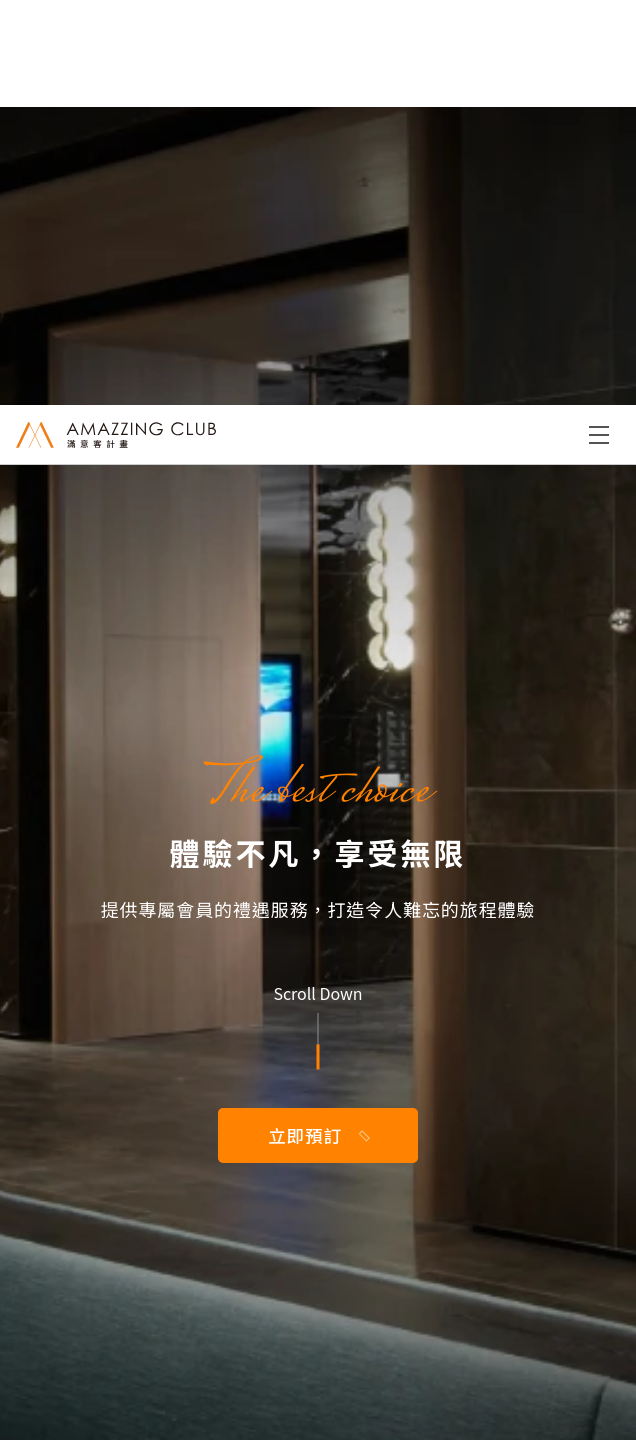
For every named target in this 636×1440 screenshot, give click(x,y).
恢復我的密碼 (318, 882)
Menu (599, 30)
